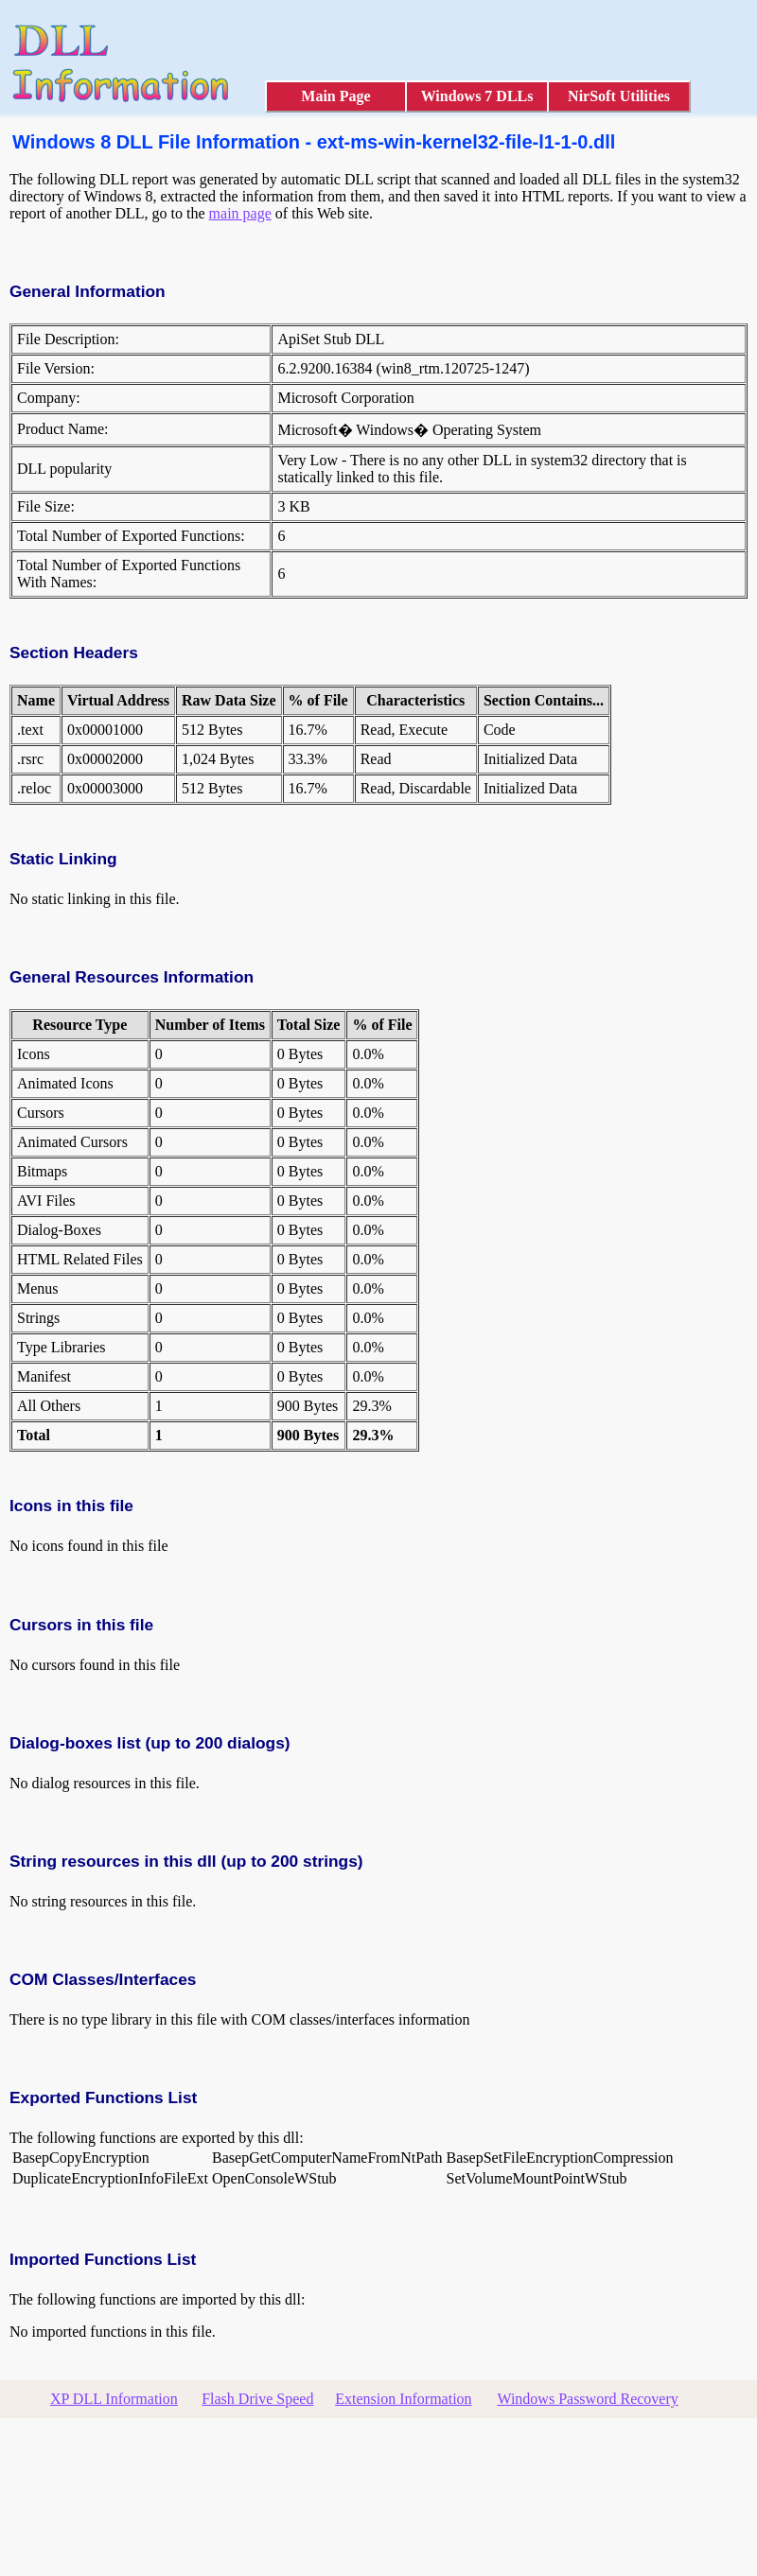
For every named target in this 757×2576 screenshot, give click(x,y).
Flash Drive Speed (257, 2399)
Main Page (335, 96)
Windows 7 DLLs (477, 96)
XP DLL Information (114, 2399)
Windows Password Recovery (587, 2399)
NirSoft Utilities (619, 96)
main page (240, 213)
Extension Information (403, 2399)
